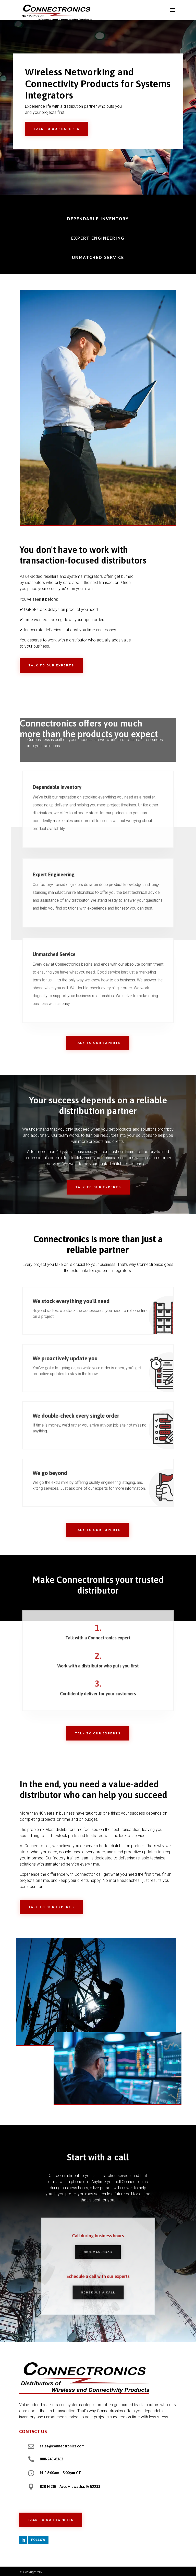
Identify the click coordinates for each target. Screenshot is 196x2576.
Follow (38, 2540)
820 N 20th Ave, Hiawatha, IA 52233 (70, 2486)
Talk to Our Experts (56, 129)
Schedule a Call (98, 2287)
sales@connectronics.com (62, 2446)
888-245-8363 (98, 2254)
